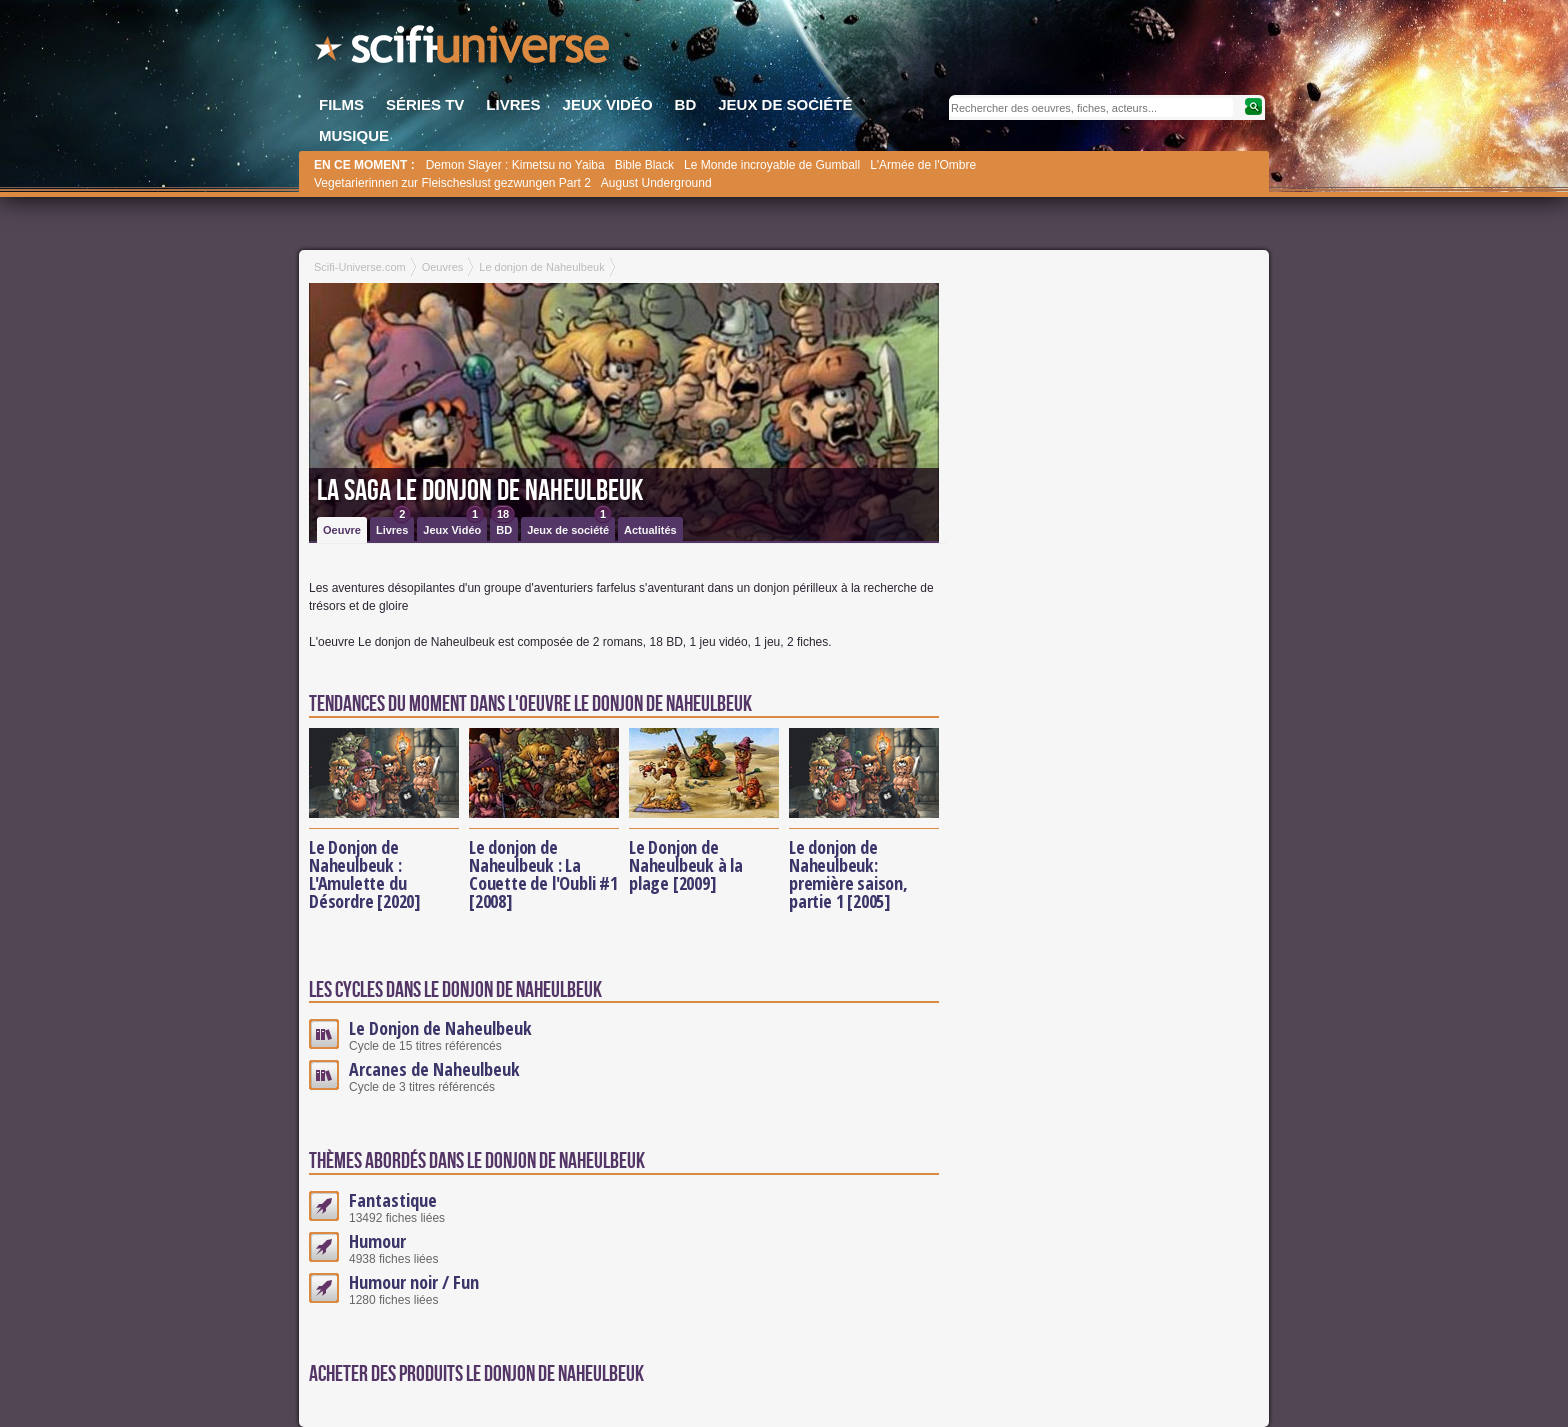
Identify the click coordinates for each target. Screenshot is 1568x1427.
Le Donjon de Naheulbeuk (440, 1028)
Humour (377, 1241)
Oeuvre (342, 530)
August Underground (656, 183)
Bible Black (644, 165)
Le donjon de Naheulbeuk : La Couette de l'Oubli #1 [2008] (543, 874)
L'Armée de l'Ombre (923, 165)
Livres (393, 526)
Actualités (650, 530)
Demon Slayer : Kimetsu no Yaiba (515, 165)
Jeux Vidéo (453, 526)
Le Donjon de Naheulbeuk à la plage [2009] (686, 865)
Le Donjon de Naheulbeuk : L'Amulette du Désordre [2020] (365, 874)
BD (503, 526)
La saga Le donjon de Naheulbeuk (480, 491)
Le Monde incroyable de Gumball (772, 165)
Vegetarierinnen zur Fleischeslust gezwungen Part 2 (452, 183)
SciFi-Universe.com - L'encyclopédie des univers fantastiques (464, 50)
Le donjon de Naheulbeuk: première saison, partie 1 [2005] (848, 874)
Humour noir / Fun (414, 1282)
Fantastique (393, 1200)
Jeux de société (569, 526)
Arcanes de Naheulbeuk (434, 1069)
